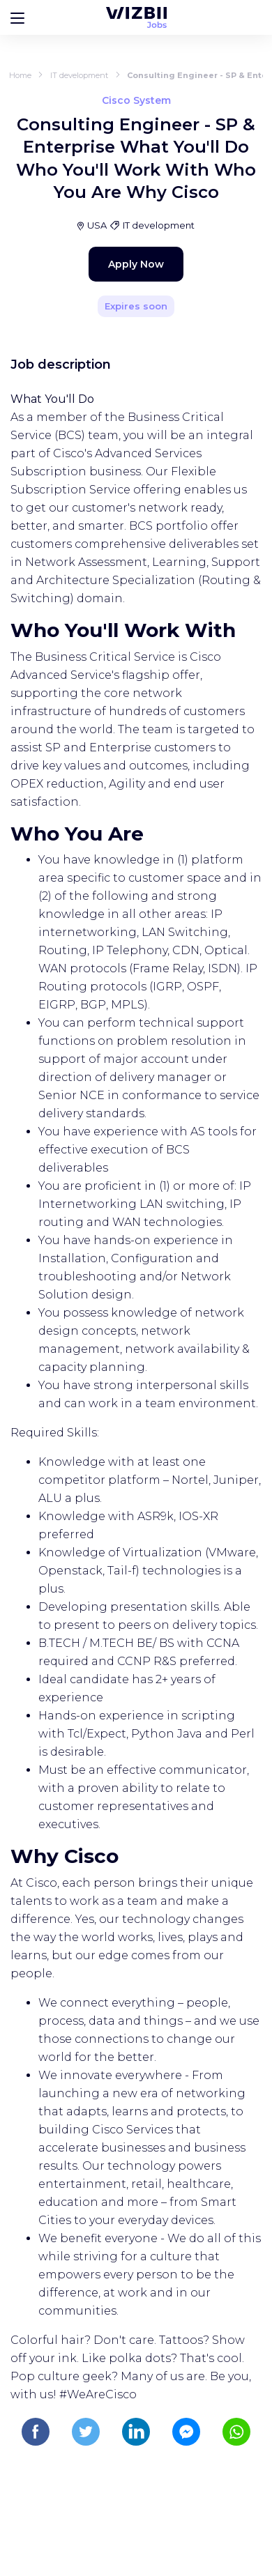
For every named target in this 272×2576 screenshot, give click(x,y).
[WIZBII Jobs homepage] (136, 17)
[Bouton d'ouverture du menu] (17, 17)
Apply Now (136, 264)
